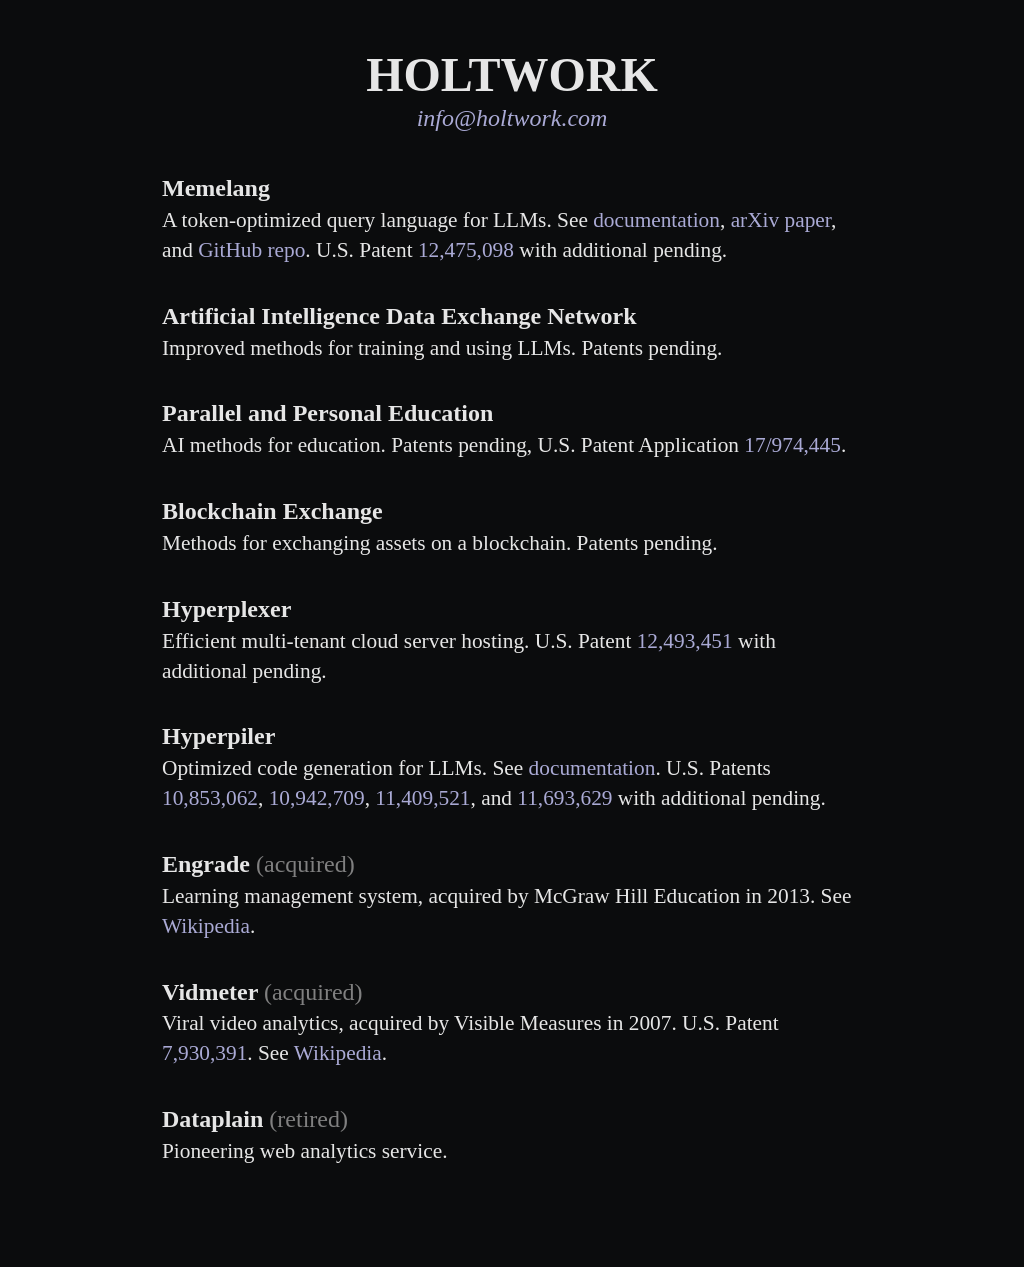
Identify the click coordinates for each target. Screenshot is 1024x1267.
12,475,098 (466, 250)
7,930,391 (204, 1053)
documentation (656, 220)
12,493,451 (685, 641)
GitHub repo (251, 250)
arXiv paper (781, 220)
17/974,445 (792, 445)
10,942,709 (317, 798)
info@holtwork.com (512, 118)
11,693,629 (564, 798)
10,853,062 (210, 798)
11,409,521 (422, 798)
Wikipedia (206, 926)
